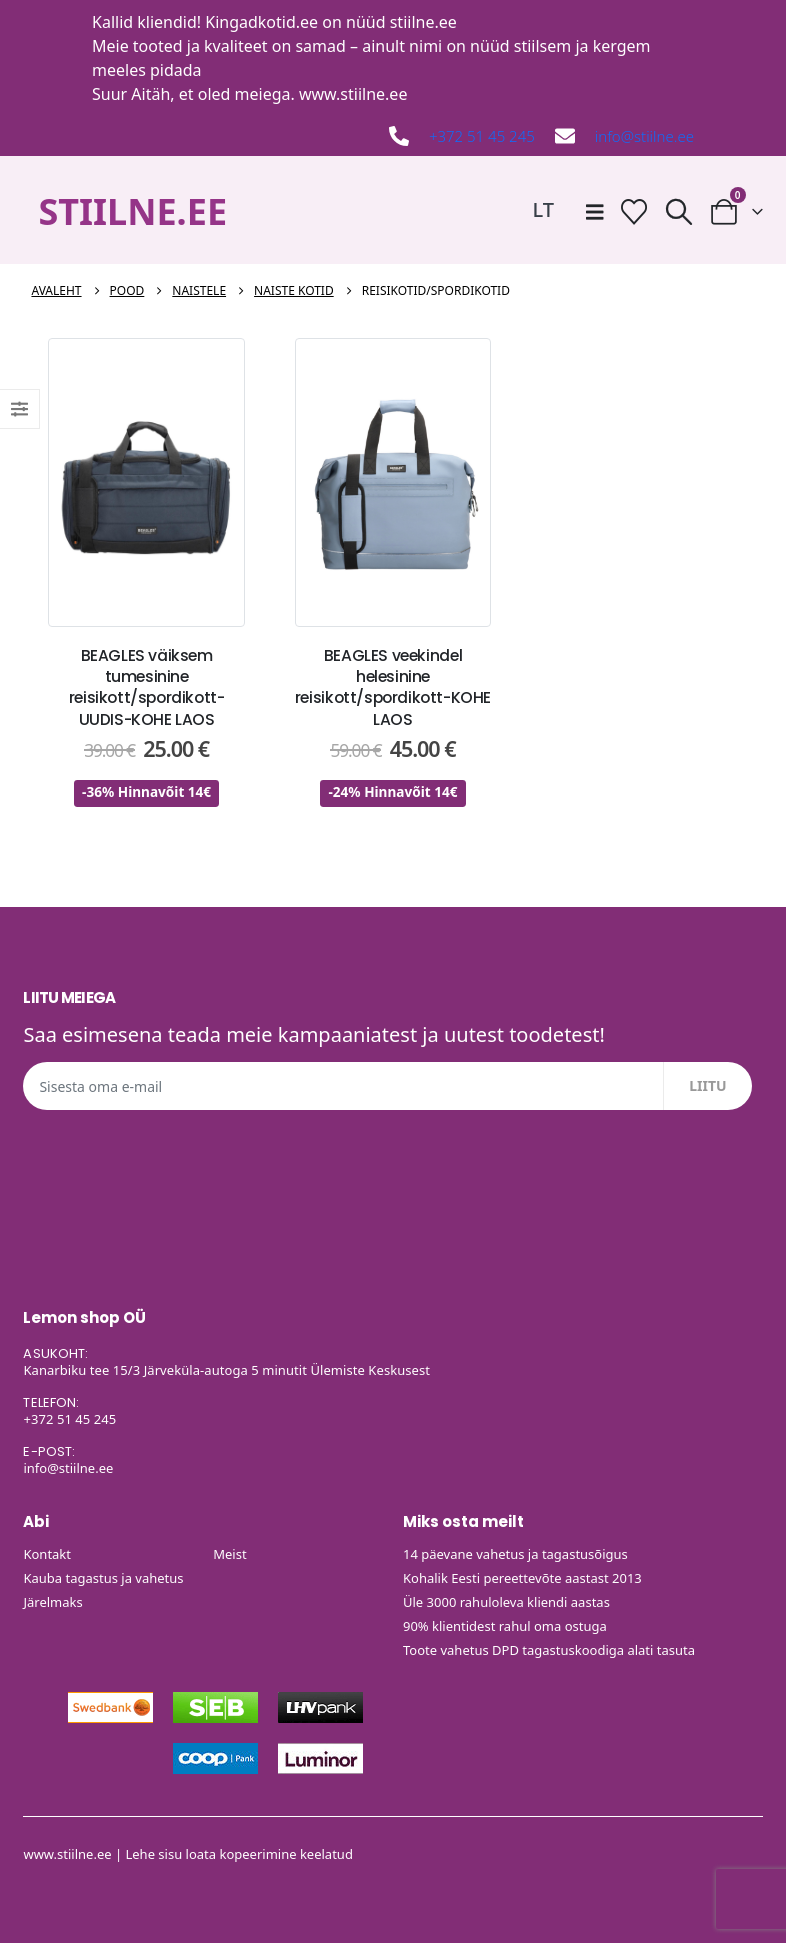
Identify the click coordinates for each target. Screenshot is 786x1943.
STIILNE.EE (132, 211)
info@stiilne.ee (644, 136)
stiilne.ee (423, 22)
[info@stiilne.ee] (565, 136)
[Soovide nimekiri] (633, 211)
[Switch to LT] (543, 209)
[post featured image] (146, 483)
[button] (678, 211)
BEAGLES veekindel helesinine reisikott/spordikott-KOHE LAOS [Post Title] (393, 687)
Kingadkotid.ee (261, 22)
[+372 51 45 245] (399, 136)
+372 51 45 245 (482, 136)
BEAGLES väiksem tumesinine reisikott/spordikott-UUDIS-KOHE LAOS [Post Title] (147, 687)
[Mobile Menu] (595, 212)
